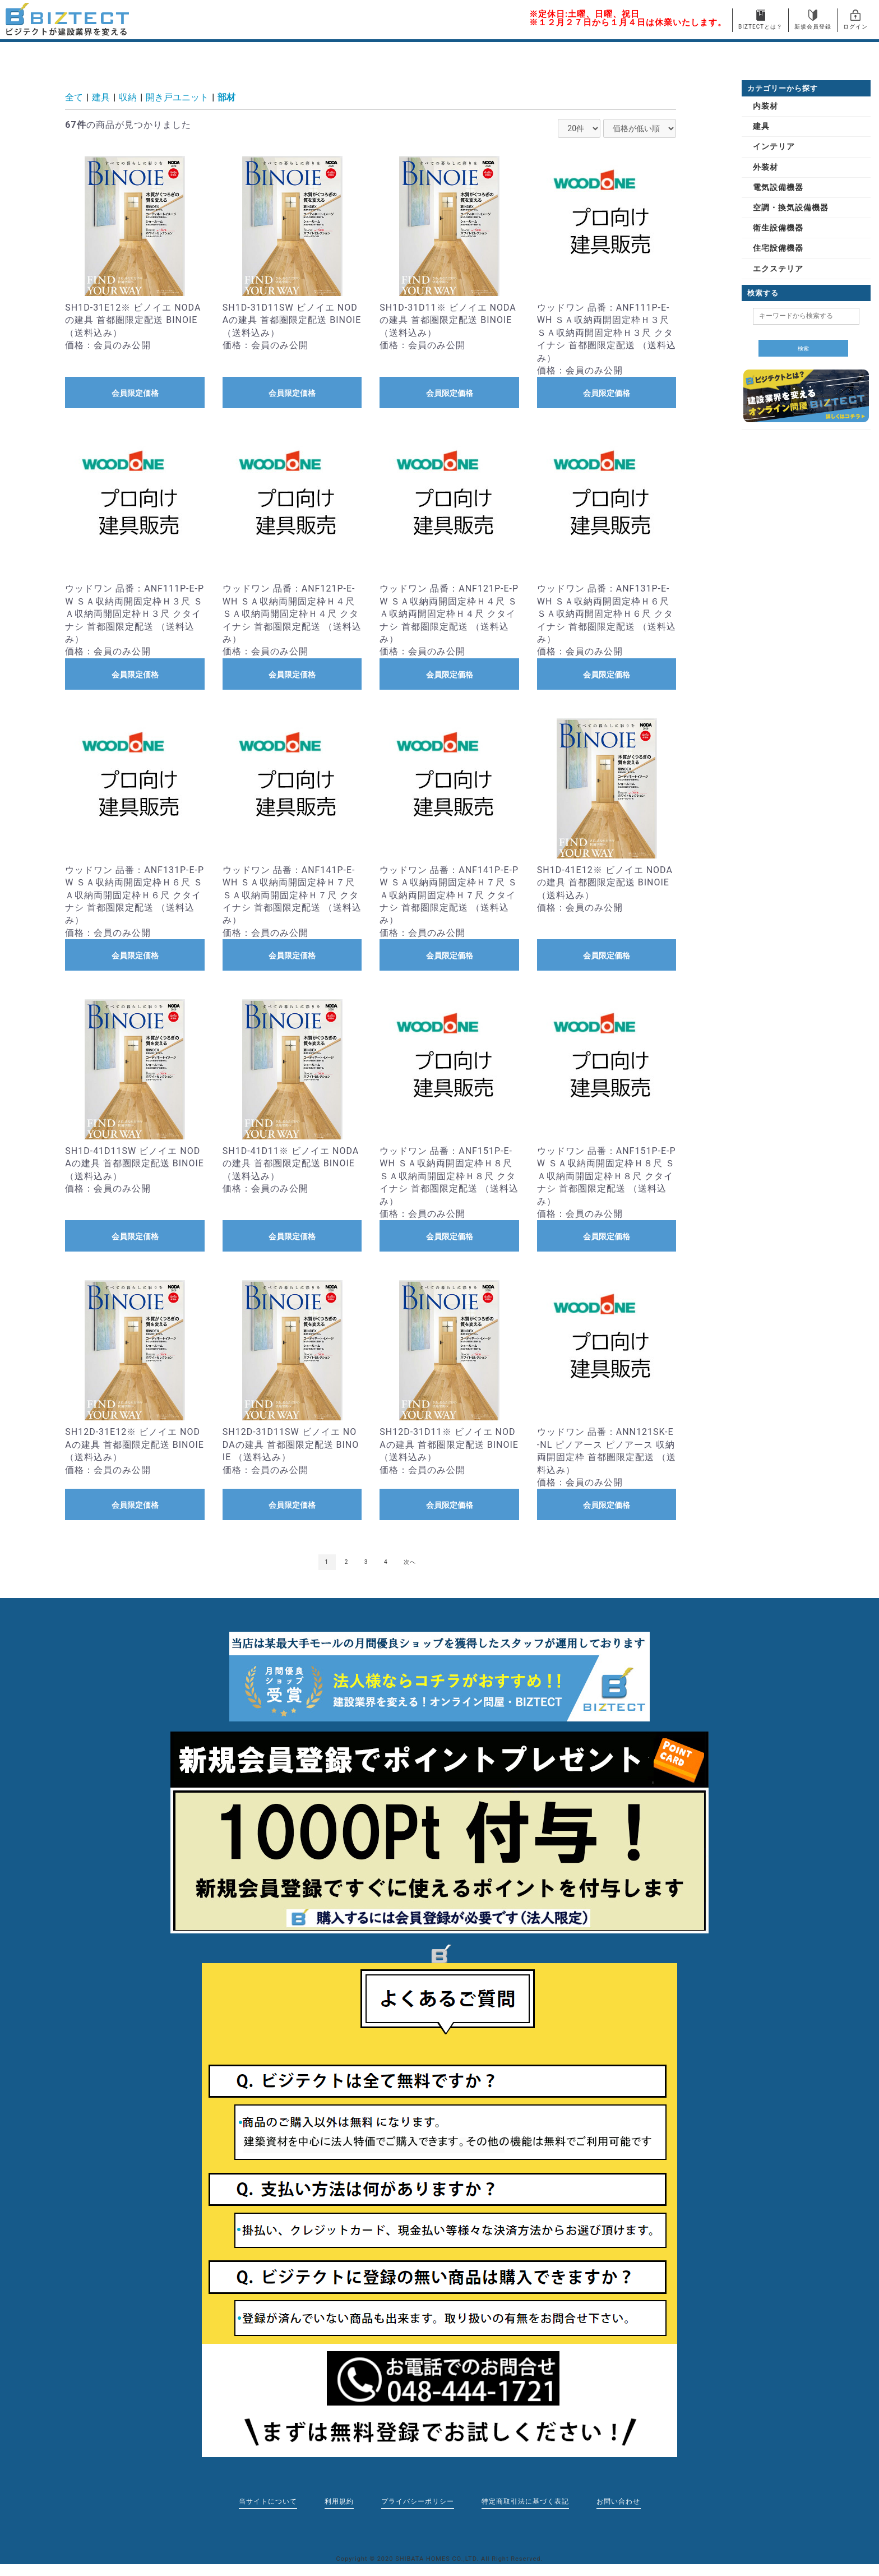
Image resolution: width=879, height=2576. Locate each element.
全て (74, 97)
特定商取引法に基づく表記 (526, 2502)
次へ (410, 1562)
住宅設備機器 (778, 247)
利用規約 (338, 2502)
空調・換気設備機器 (791, 207)
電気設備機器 (778, 187)
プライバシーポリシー (417, 2502)
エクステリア (778, 268)
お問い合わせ (619, 2502)
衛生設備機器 (778, 227)
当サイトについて (267, 2502)
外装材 (765, 167)
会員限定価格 (135, 393)
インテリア (774, 146)
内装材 (765, 105)
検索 (803, 348)
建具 (101, 97)
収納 (128, 97)
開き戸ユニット (177, 97)
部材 (226, 97)
